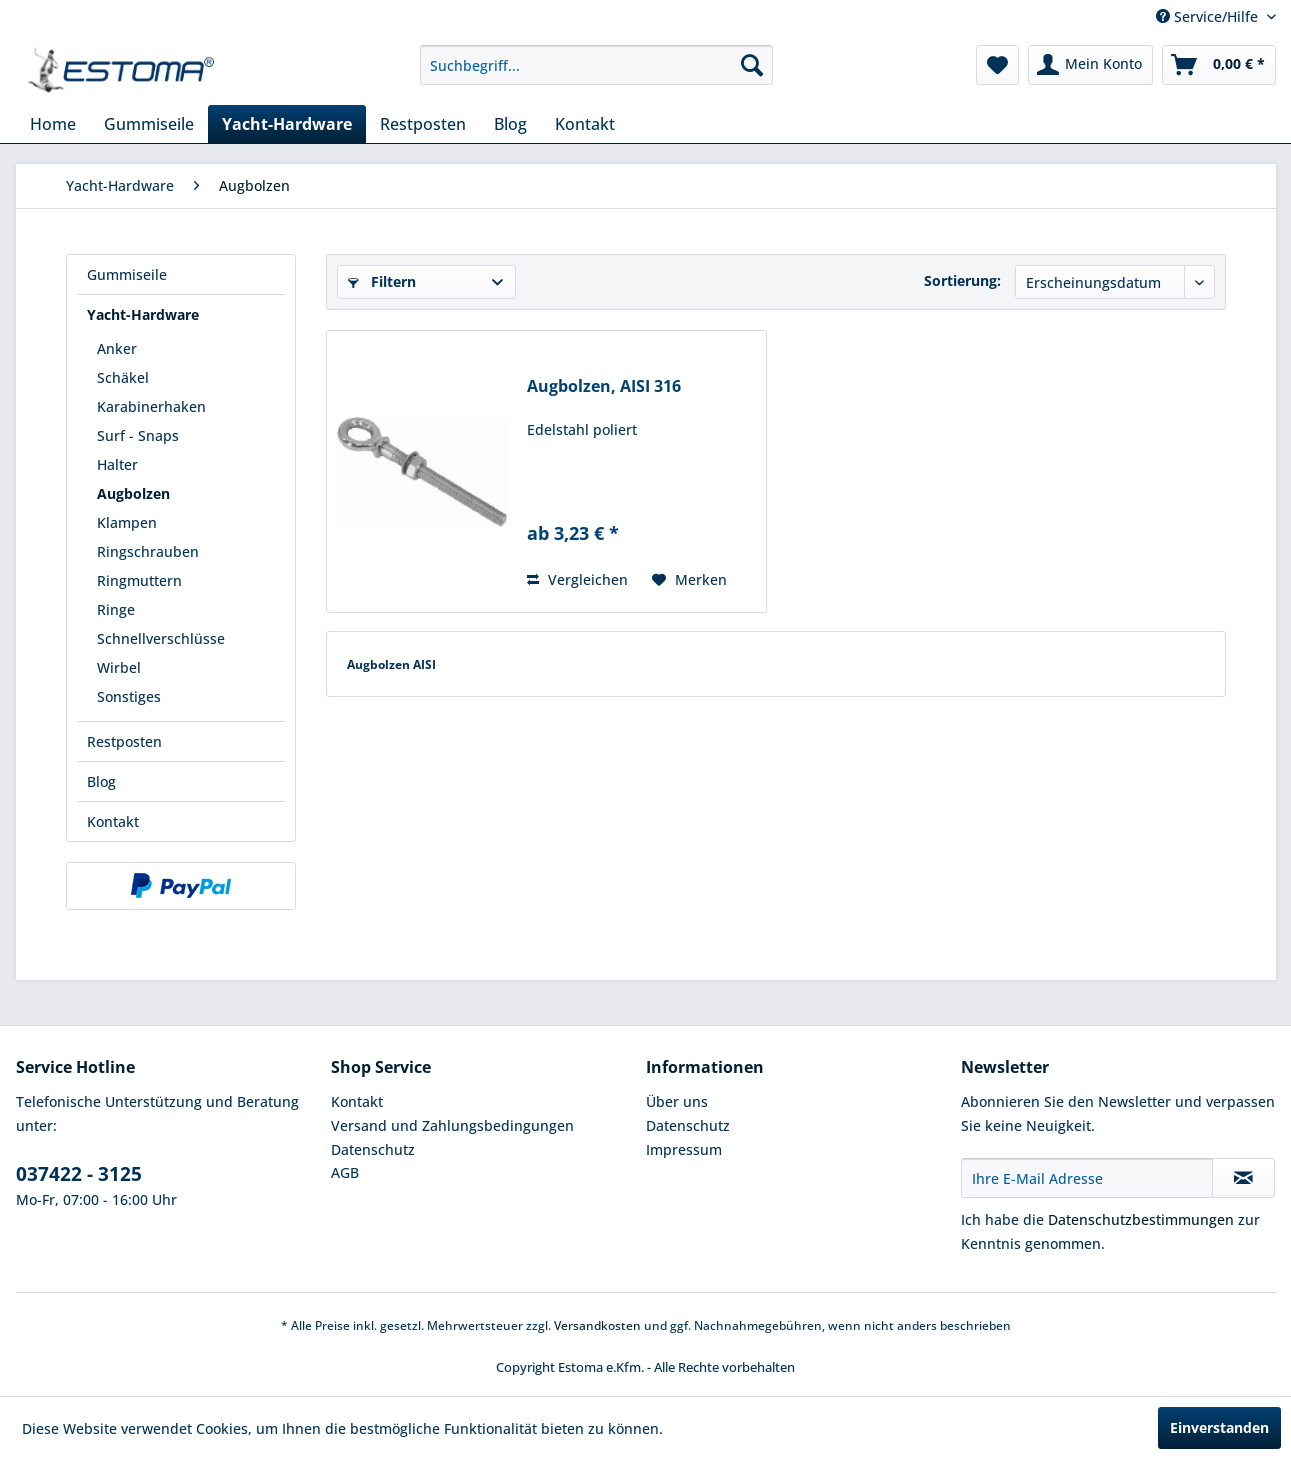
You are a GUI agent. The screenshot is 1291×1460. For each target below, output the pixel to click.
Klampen (127, 522)
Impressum (684, 1149)
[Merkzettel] (997, 65)
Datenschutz (373, 1149)
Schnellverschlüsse (161, 638)
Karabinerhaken (151, 406)
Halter (117, 464)
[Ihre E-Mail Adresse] (1087, 1178)
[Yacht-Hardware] (287, 124)
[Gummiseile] (149, 124)
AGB (345, 1172)
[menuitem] (596, 65)
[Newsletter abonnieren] (1243, 1178)
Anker (117, 348)
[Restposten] (423, 124)
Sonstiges (129, 696)
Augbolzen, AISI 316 (604, 386)
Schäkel (123, 377)
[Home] (53, 124)
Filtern (382, 281)
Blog (101, 781)
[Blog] (510, 124)
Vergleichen (577, 579)
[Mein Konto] (1090, 65)
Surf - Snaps (138, 435)
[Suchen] (752, 65)
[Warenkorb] (1219, 65)
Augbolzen (133, 493)
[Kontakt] (585, 124)
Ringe (116, 609)
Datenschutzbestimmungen (1141, 1219)
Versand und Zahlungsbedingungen (452, 1125)
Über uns (677, 1101)
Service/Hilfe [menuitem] (1209, 16)
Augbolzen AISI (391, 664)
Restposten (124, 741)
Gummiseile (127, 274)
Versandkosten (597, 1325)
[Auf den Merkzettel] (689, 580)
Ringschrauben (148, 551)
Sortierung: (962, 280)
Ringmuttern (139, 580)
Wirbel (119, 667)
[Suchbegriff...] (596, 65)
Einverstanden (1219, 1427)
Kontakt (113, 821)
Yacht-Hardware (143, 314)
